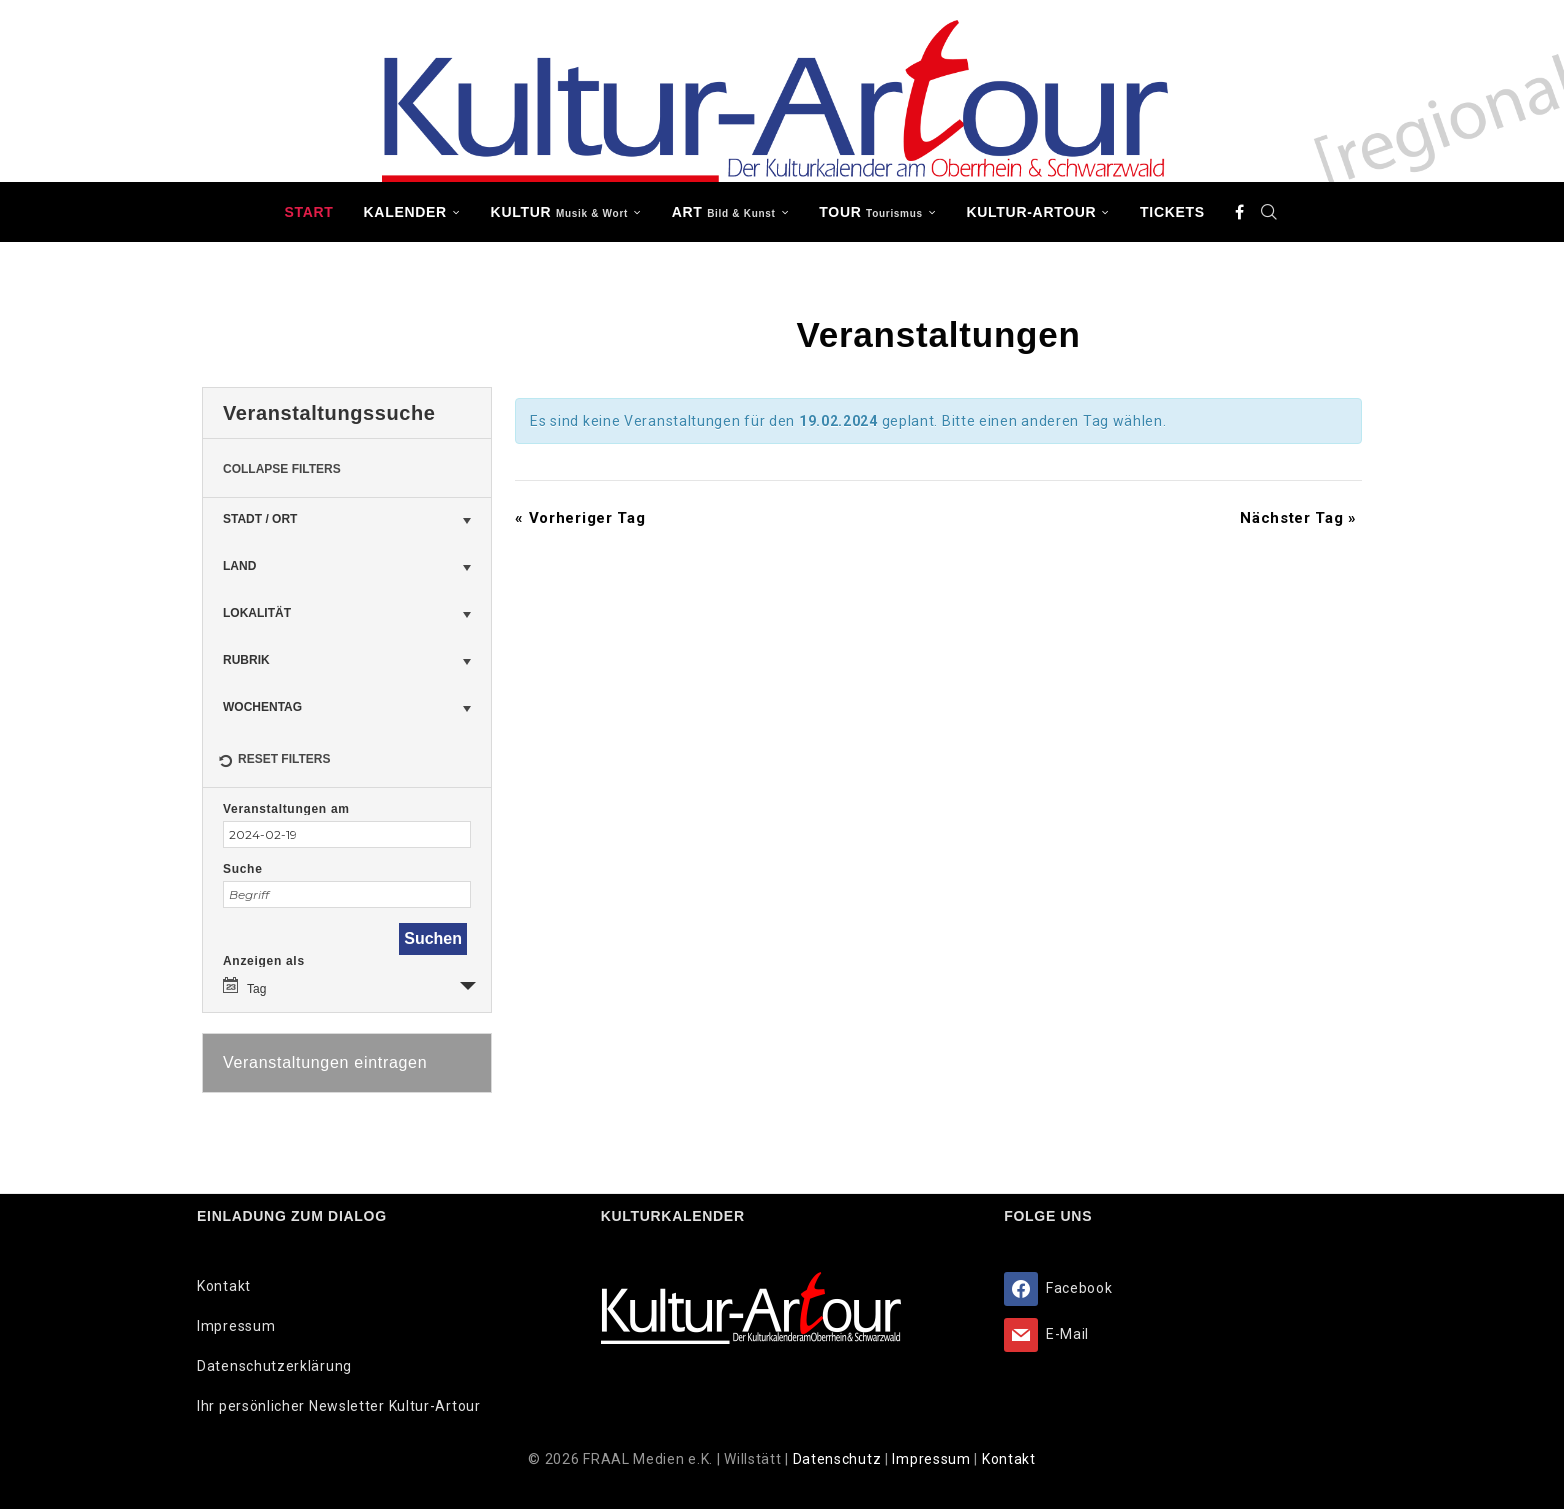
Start (308, 212)
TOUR (871, 212)
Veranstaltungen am (286, 809)
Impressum (236, 1326)
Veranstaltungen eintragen (325, 1062)
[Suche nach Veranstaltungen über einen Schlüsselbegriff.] (347, 894)
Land (239, 566)
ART (724, 212)
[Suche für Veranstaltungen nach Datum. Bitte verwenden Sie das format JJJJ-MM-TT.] (347, 834)
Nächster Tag (1298, 518)
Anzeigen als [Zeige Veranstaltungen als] (264, 961)
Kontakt (224, 1286)
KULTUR (559, 212)
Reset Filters (274, 762)
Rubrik (246, 660)
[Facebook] (1240, 212)
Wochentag (262, 707)
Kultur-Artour (1032, 212)
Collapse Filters (282, 469)
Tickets (1172, 212)
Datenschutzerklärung (274, 1366)
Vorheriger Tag (580, 518)
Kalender (405, 212)
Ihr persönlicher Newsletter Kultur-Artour (339, 1406)
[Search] (1270, 212)
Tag (244, 986)
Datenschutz (839, 1459)
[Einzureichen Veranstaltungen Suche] (433, 939)
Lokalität (257, 613)
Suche (243, 869)
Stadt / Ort (260, 519)
